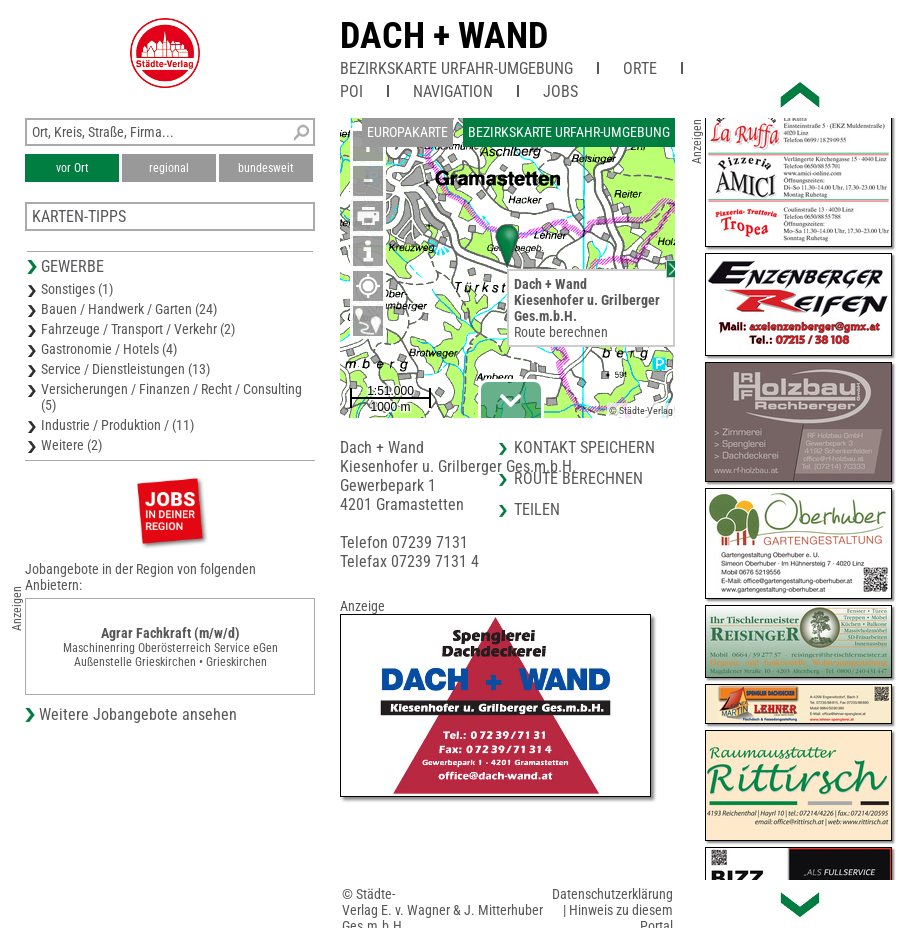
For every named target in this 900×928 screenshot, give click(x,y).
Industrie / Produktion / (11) (117, 425)
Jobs (560, 91)
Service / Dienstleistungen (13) (125, 369)
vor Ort (72, 168)
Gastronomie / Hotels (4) (109, 349)
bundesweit (266, 168)
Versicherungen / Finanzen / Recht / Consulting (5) (171, 397)
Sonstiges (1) (77, 289)
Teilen (537, 509)
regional (169, 168)
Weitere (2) (71, 445)
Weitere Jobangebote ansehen (138, 714)
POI (351, 91)
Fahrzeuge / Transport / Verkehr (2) (138, 329)
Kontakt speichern (584, 447)
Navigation (453, 91)
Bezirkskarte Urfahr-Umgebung (456, 68)
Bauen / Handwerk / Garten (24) (129, 309)
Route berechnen (561, 332)
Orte (640, 68)
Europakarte (407, 132)
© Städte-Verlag (641, 410)
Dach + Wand (444, 36)
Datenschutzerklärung (612, 894)
